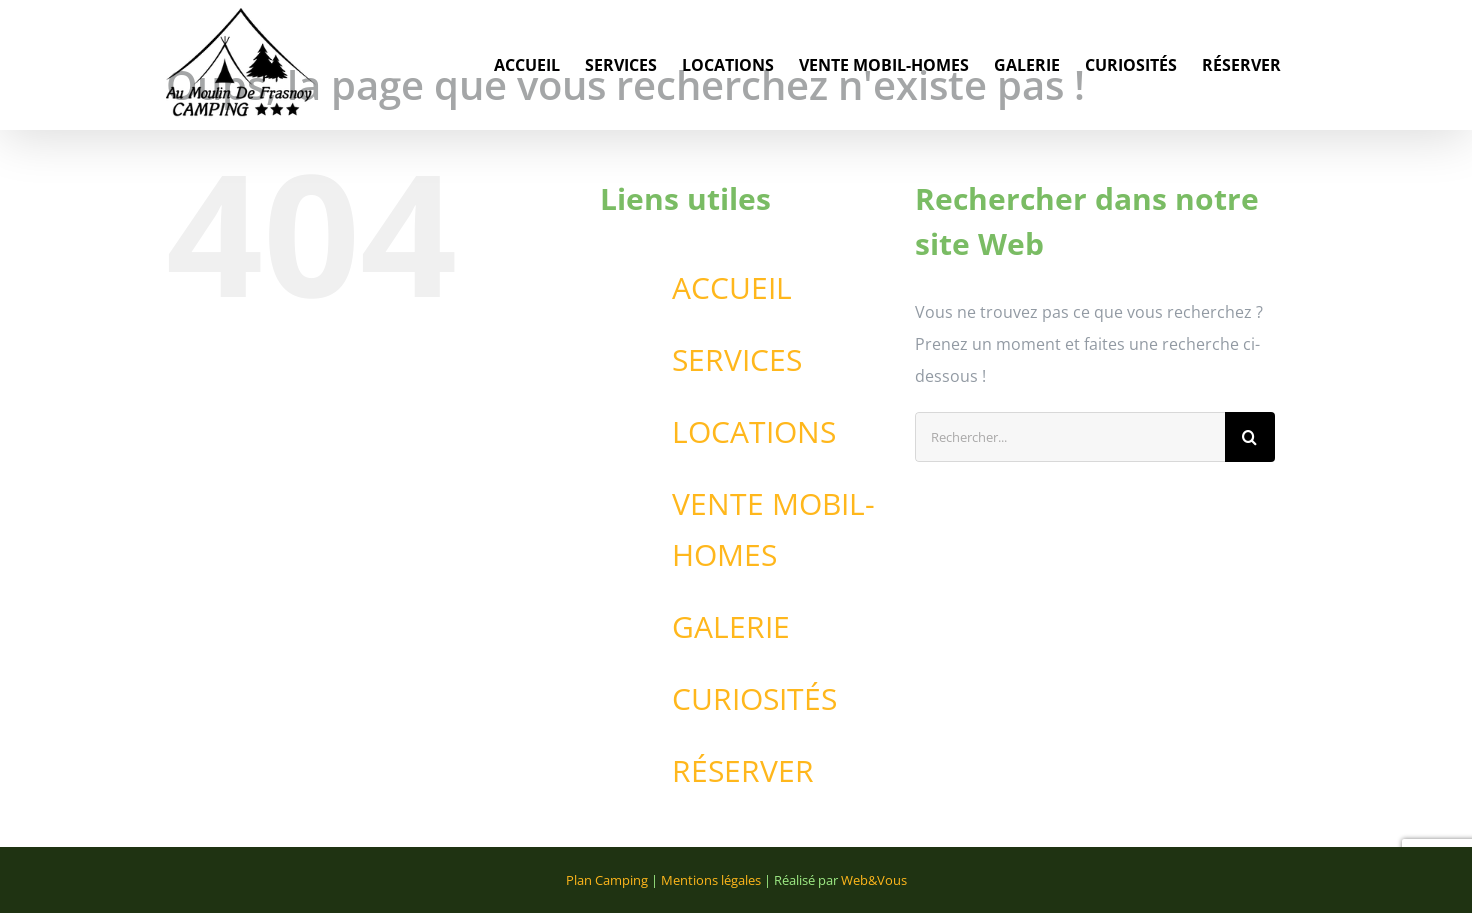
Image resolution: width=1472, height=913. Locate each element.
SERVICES (737, 359)
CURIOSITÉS (754, 698)
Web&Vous (874, 880)
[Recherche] (1250, 437)
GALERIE (731, 626)
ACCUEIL (732, 287)
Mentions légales (711, 880)
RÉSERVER (743, 770)
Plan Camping (607, 880)
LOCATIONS (754, 431)
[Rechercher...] (1070, 437)
